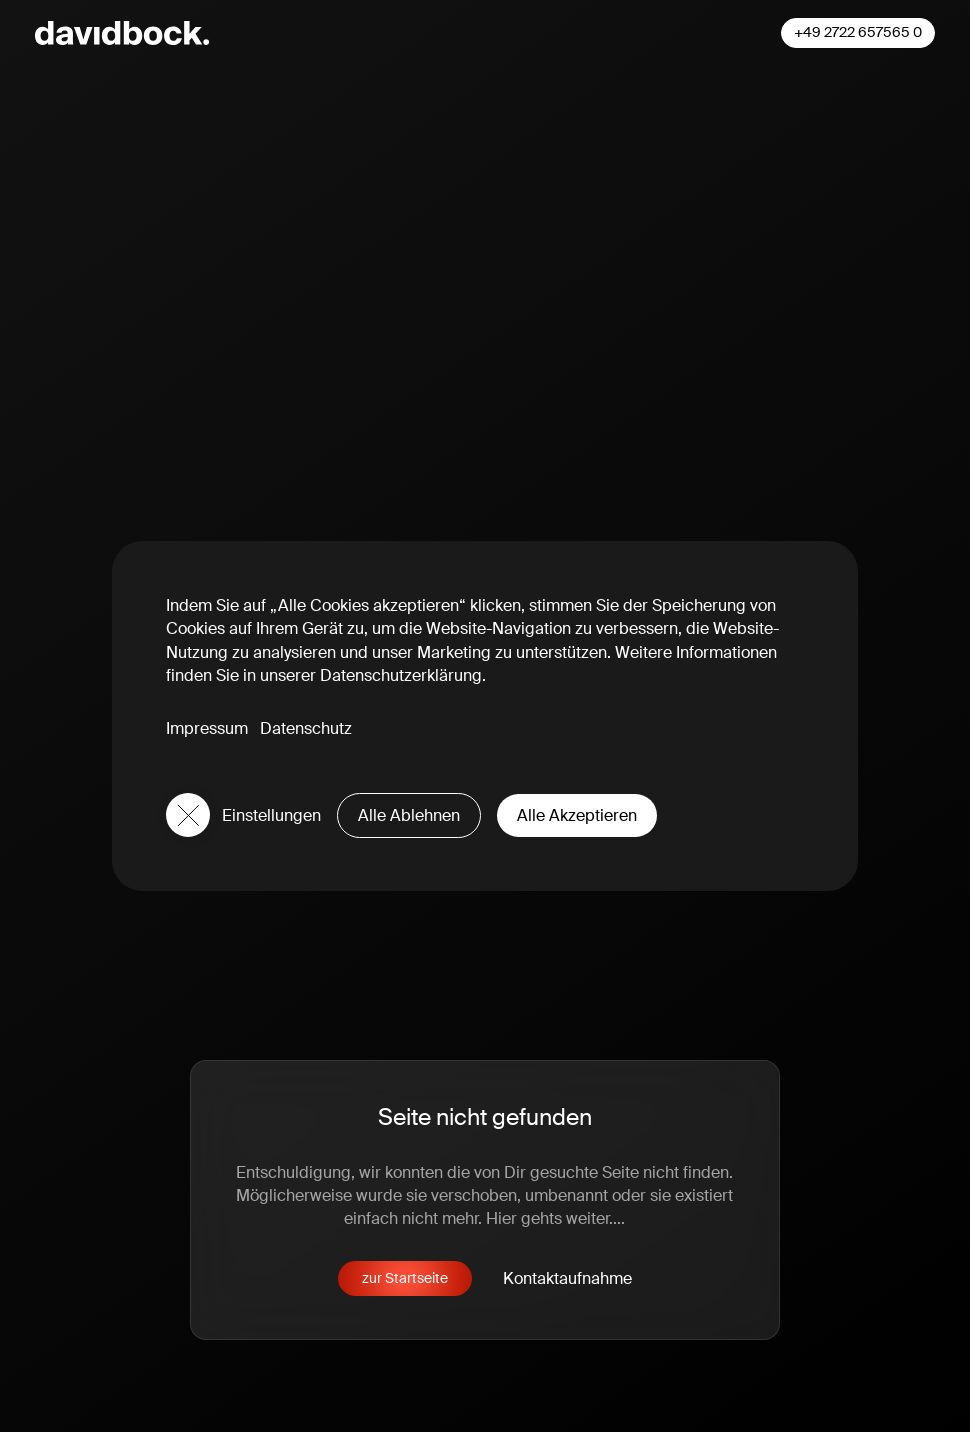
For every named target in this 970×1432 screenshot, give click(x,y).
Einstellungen (271, 815)
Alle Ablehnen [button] (409, 815)
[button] (188, 815)
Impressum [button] (207, 728)
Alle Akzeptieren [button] (577, 815)
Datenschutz (306, 728)
